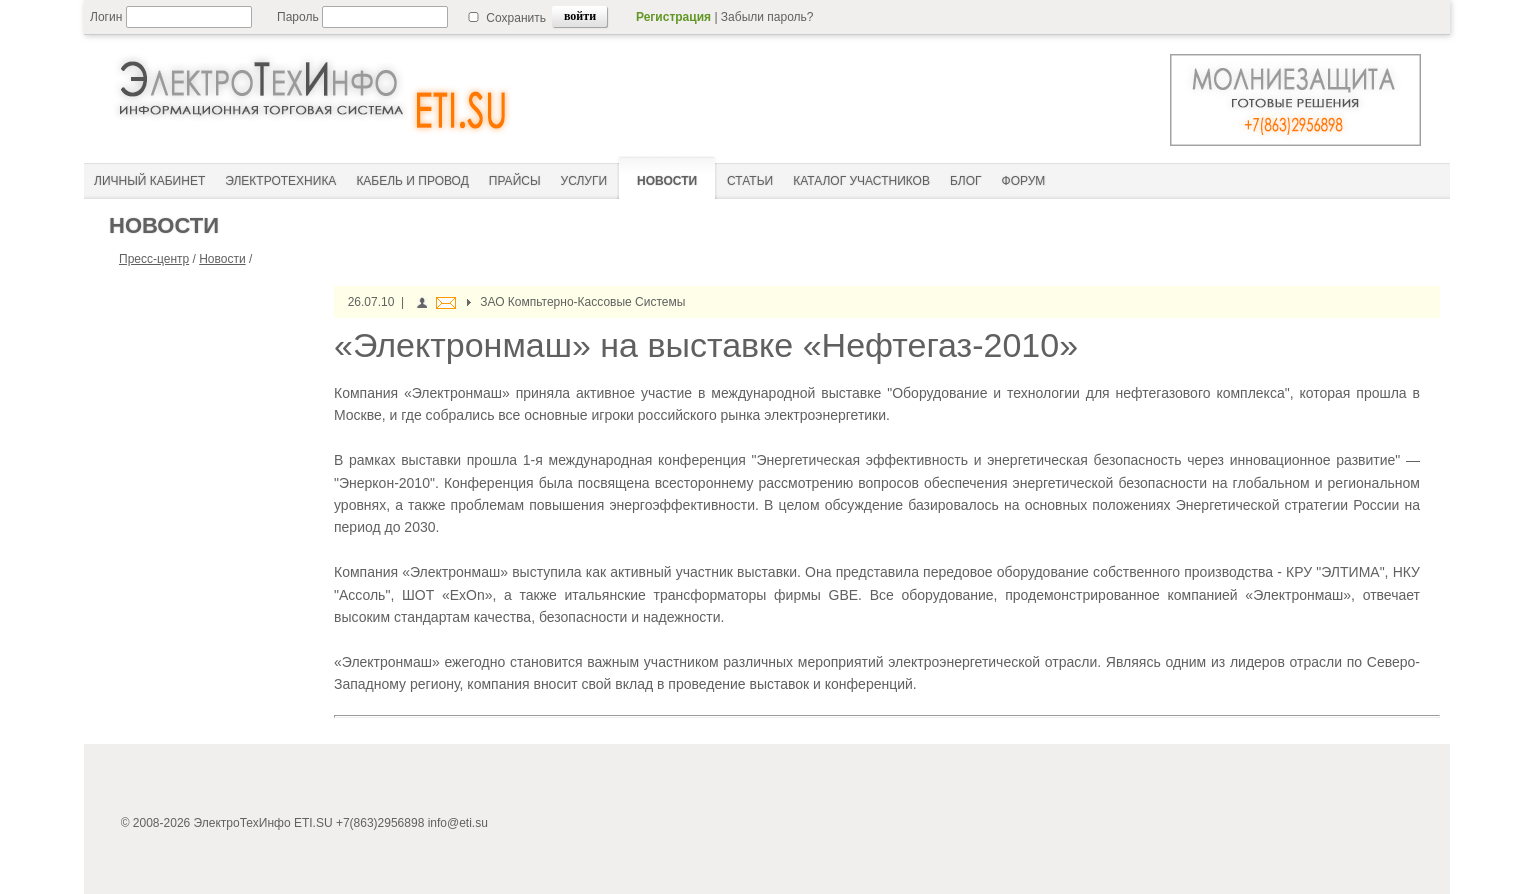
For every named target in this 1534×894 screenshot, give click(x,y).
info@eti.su (458, 823)
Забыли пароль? (767, 17)
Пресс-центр (154, 259)
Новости (222, 259)
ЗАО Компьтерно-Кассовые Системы (582, 302)
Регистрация (673, 17)
